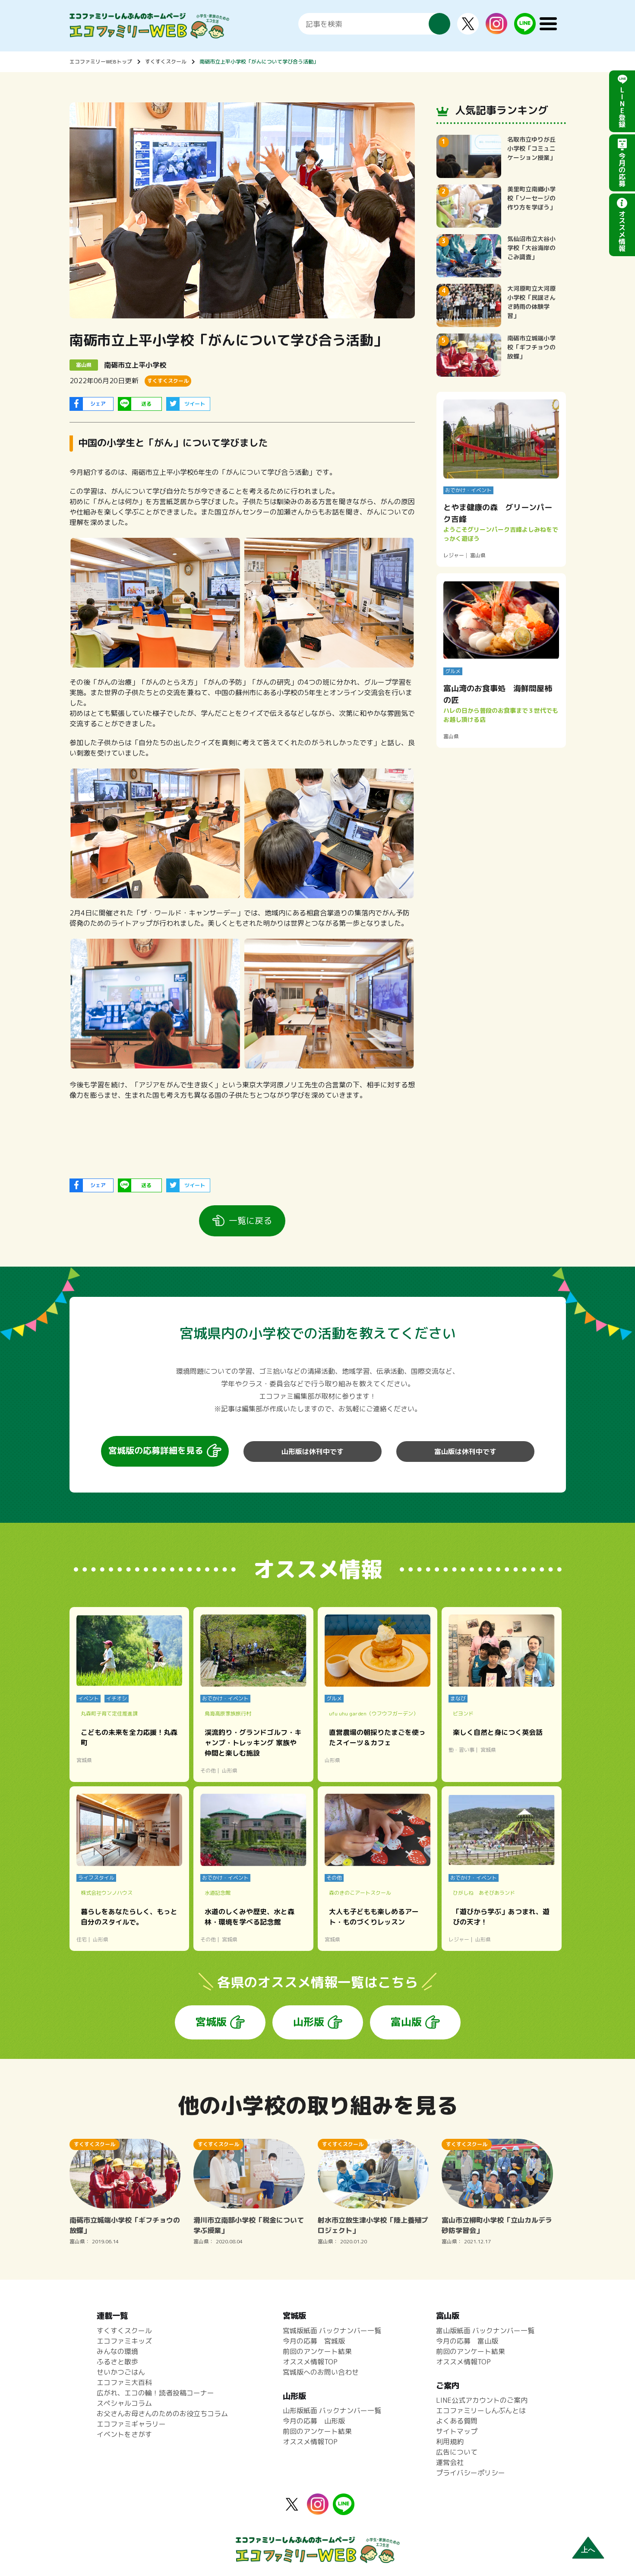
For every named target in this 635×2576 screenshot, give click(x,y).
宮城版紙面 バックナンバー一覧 (332, 2330)
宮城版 (211, 2021)
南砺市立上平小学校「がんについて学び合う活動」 (259, 61)
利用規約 (450, 2441)
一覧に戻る (250, 1220)
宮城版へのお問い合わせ (321, 2372)
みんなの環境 (117, 2351)
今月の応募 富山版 (467, 2341)
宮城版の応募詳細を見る (155, 1450)
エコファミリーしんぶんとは (481, 2410)
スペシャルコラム (124, 2403)
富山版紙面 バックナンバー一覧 (485, 2330)
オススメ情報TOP (310, 2361)
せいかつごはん (121, 2372)
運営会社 (450, 2462)
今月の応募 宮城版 (314, 2341)
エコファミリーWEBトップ (101, 61)
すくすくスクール (165, 61)
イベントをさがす (124, 2434)
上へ (588, 2550)
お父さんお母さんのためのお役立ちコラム (162, 2413)
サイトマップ (456, 2431)
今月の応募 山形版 (314, 2421)
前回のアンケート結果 (317, 2351)
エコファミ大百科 (124, 2382)
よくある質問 (456, 2421)
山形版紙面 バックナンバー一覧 (332, 2410)
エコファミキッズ (124, 2341)
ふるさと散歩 (117, 2361)
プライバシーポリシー (470, 2473)
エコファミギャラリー (131, 2424)
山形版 (308, 2021)
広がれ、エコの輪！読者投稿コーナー (155, 2393)
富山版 (406, 2021)
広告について (456, 2452)
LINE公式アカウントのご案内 (482, 2400)
